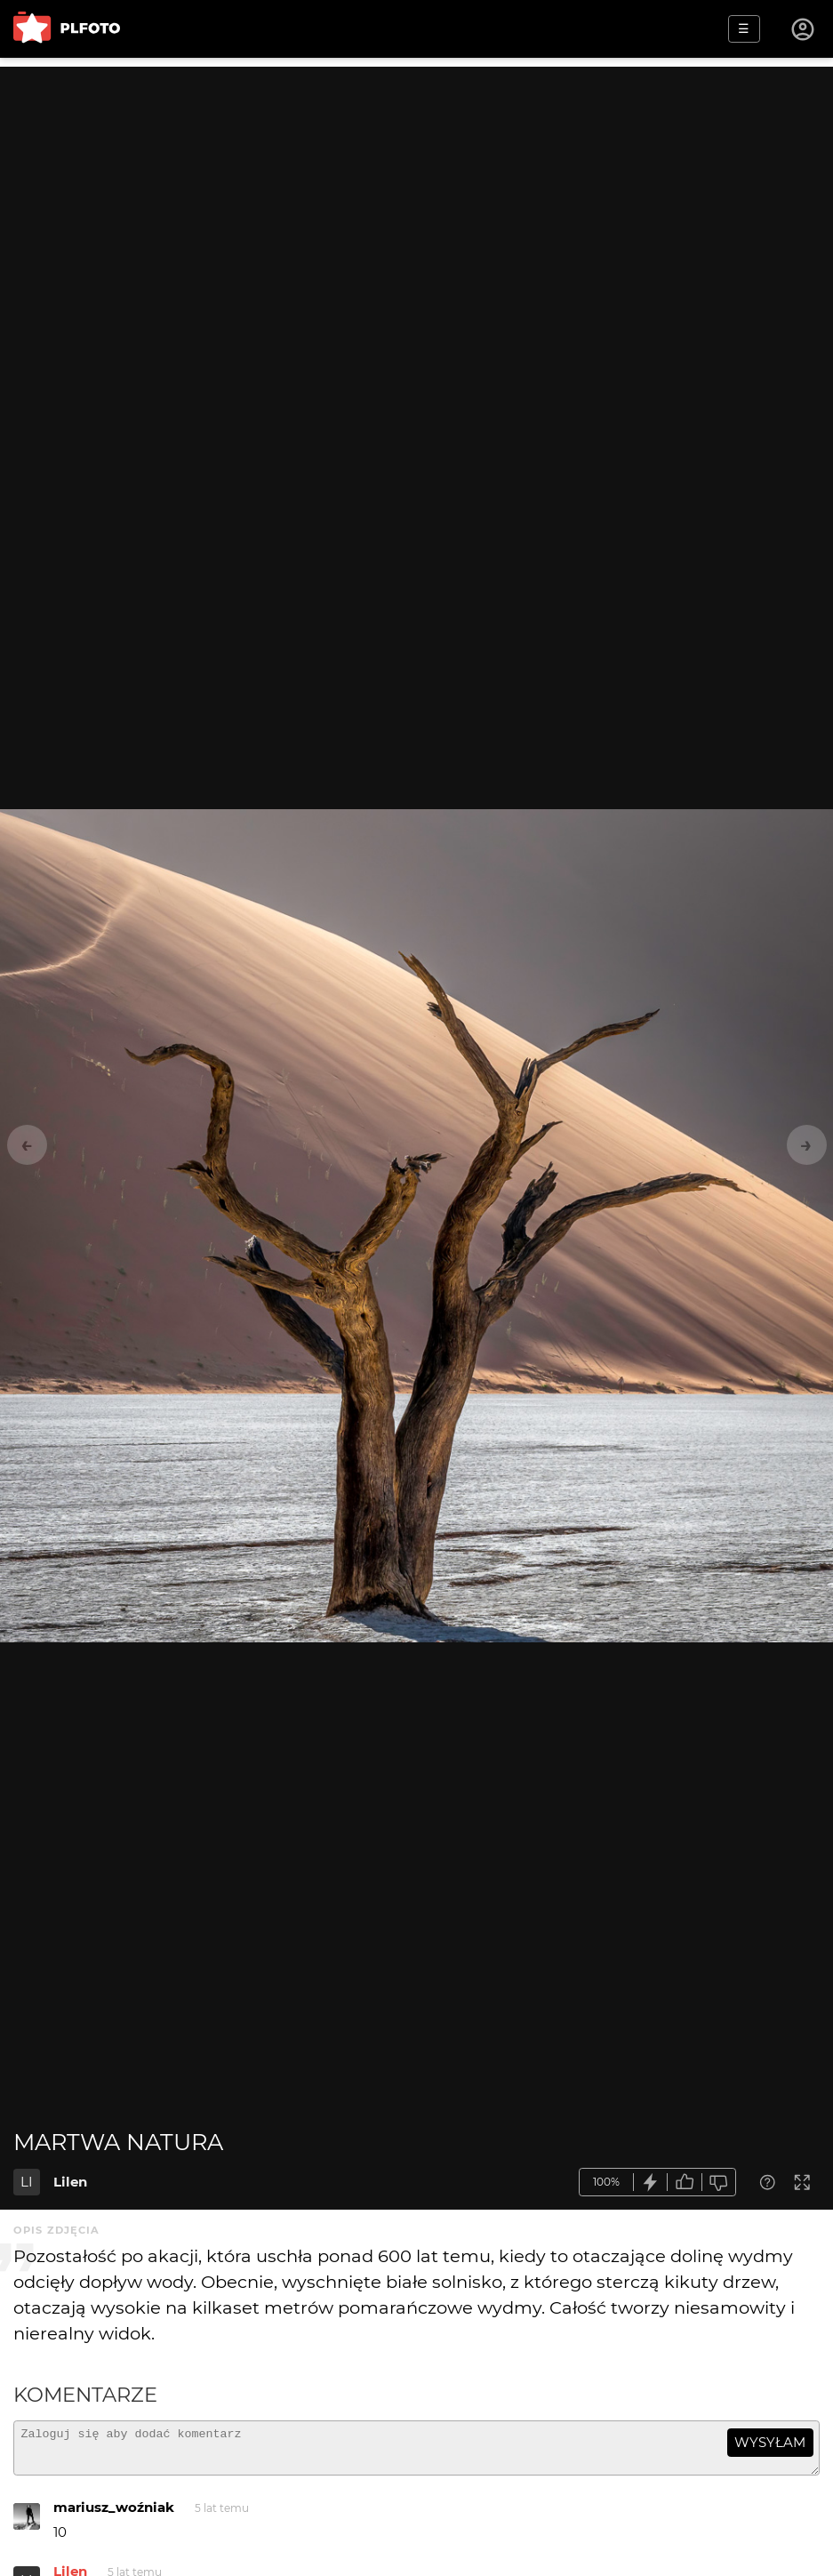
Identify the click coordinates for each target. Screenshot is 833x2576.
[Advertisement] (416, 191)
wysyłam (769, 2442)
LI (26, 2181)
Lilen (70, 2181)
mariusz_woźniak (113, 2515)
